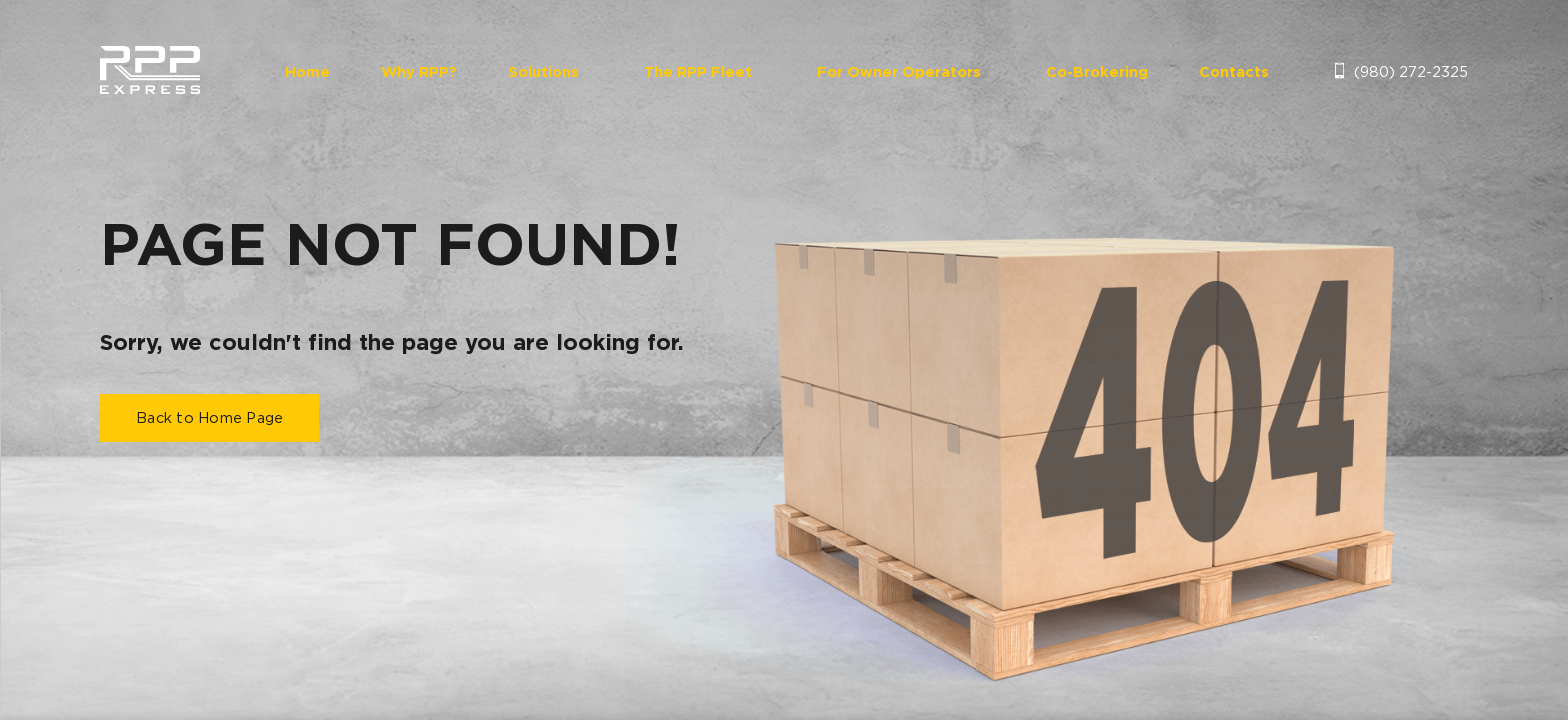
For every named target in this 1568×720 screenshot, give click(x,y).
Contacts (1234, 72)
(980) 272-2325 (1411, 70)
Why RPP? (419, 72)
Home (307, 72)
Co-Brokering (1097, 72)
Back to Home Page (209, 418)
